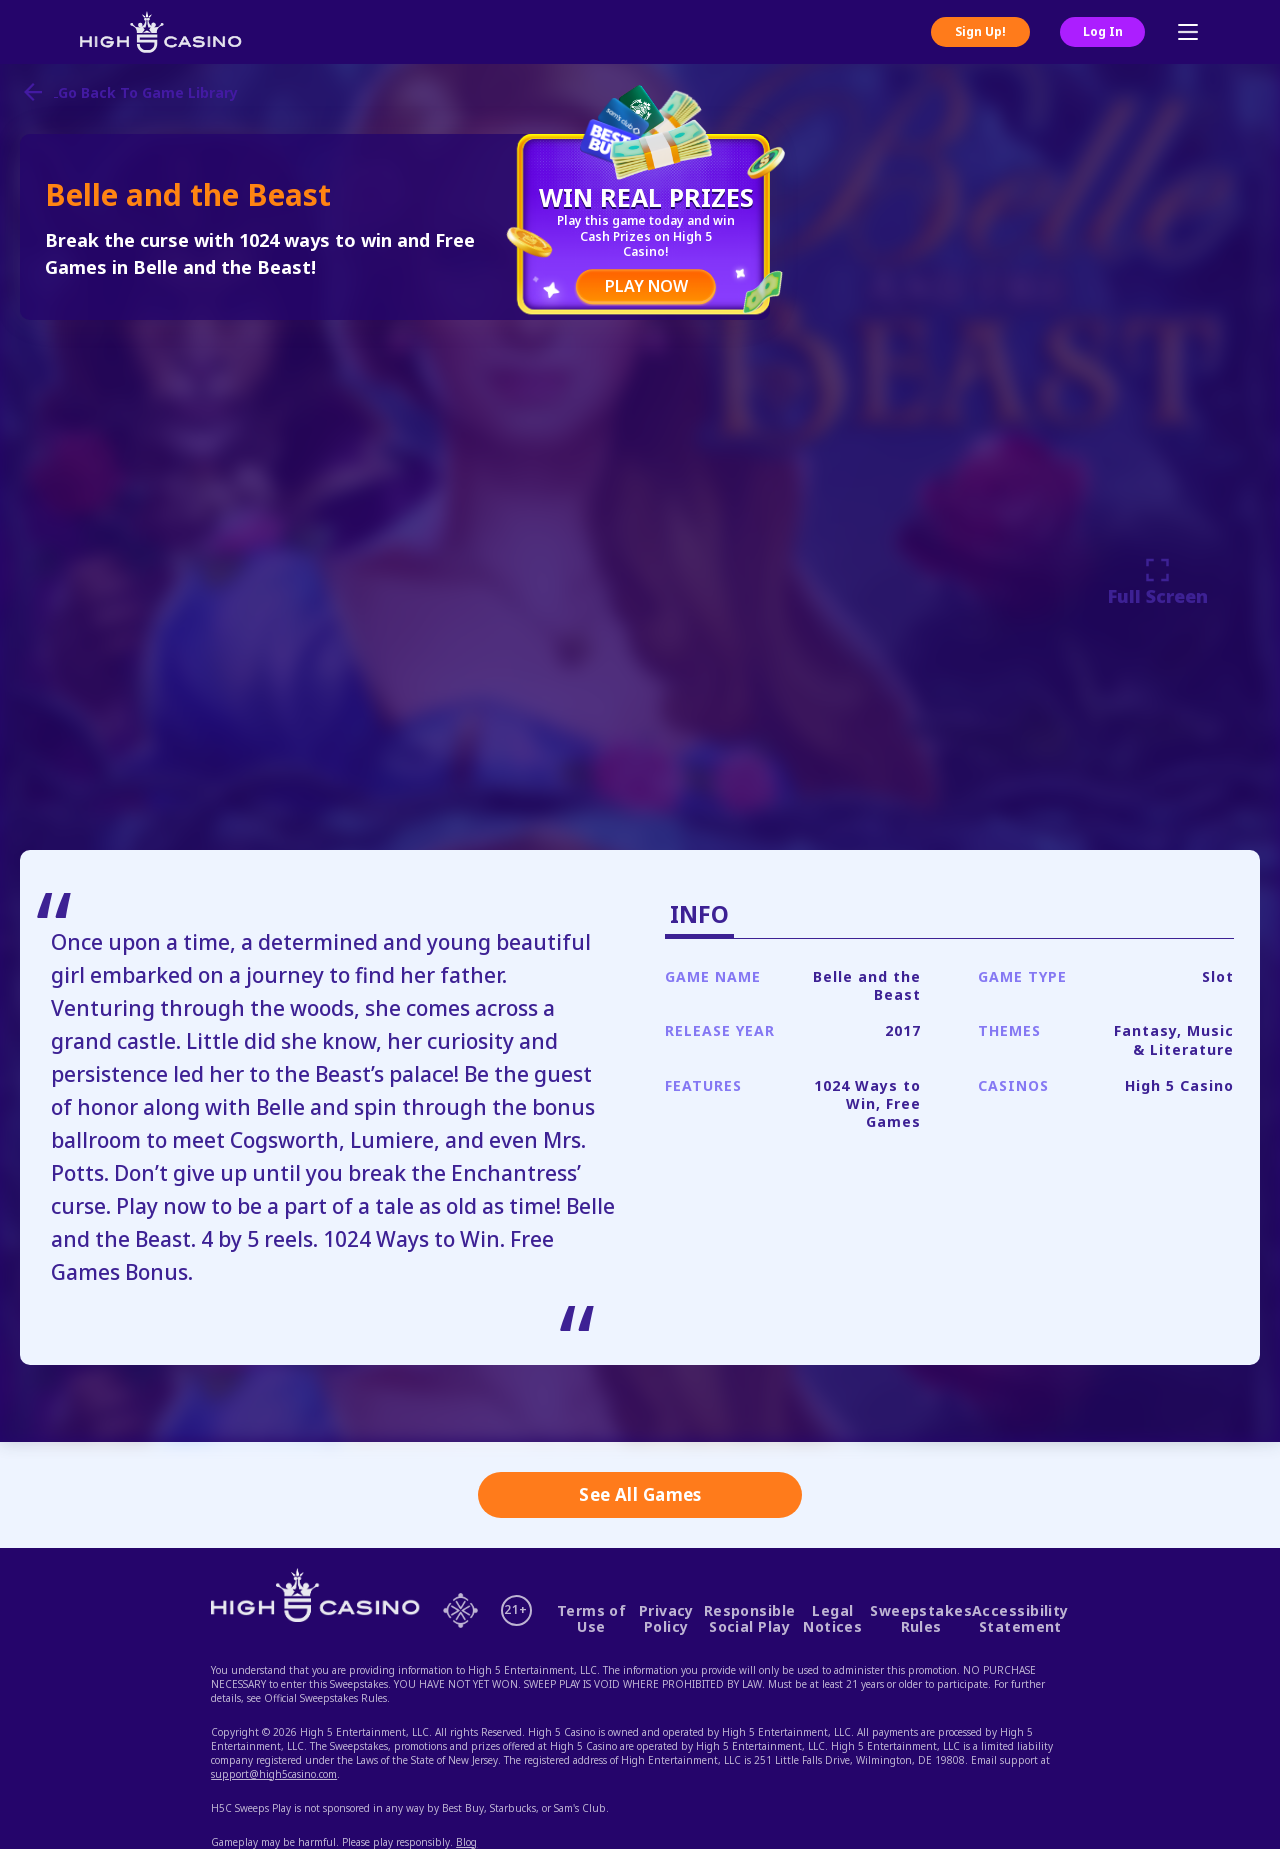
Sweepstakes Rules (921, 1619)
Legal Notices (832, 1619)
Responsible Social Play (750, 1619)
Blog (466, 1842)
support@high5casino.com (274, 1774)
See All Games (640, 1494)
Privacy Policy (666, 1619)
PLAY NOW (646, 286)
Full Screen (1158, 581)
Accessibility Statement (1020, 1619)
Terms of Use (592, 1619)
